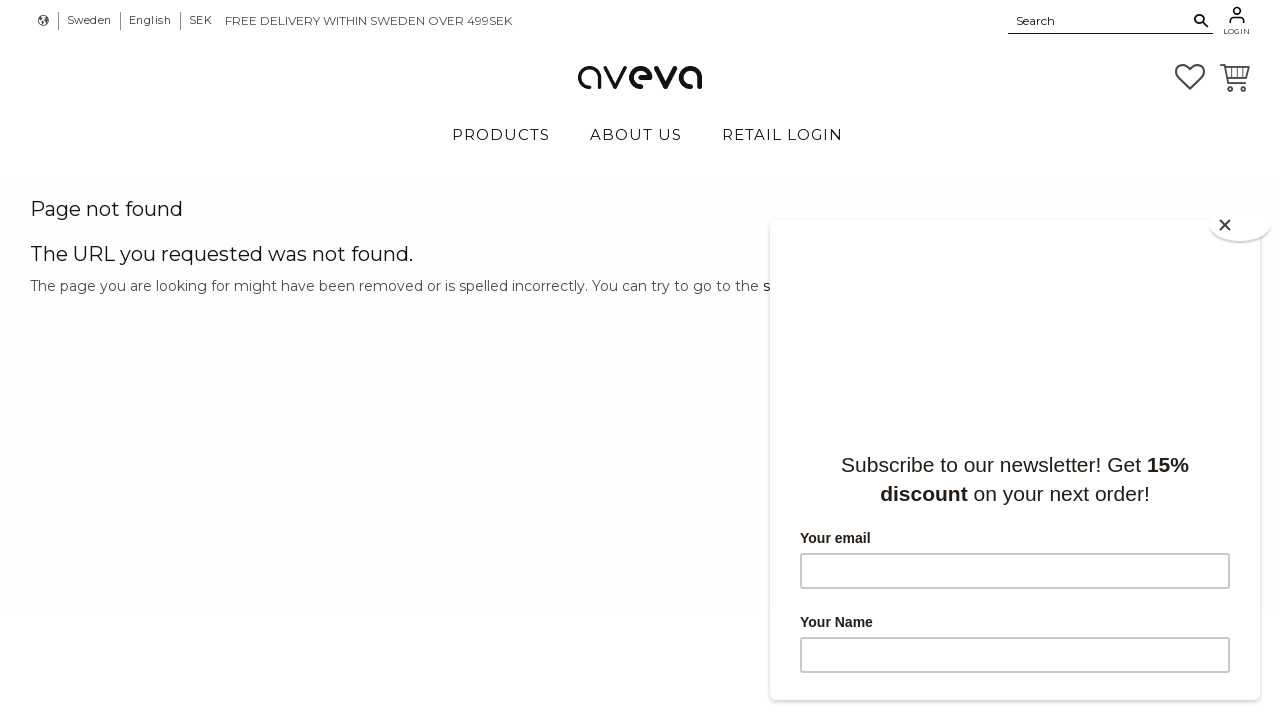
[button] (1190, 77)
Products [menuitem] (501, 134)
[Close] (1240, 225)
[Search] (1201, 21)
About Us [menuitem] (636, 134)
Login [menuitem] (1236, 31)
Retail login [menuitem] (782, 134)
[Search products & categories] (1099, 20)
